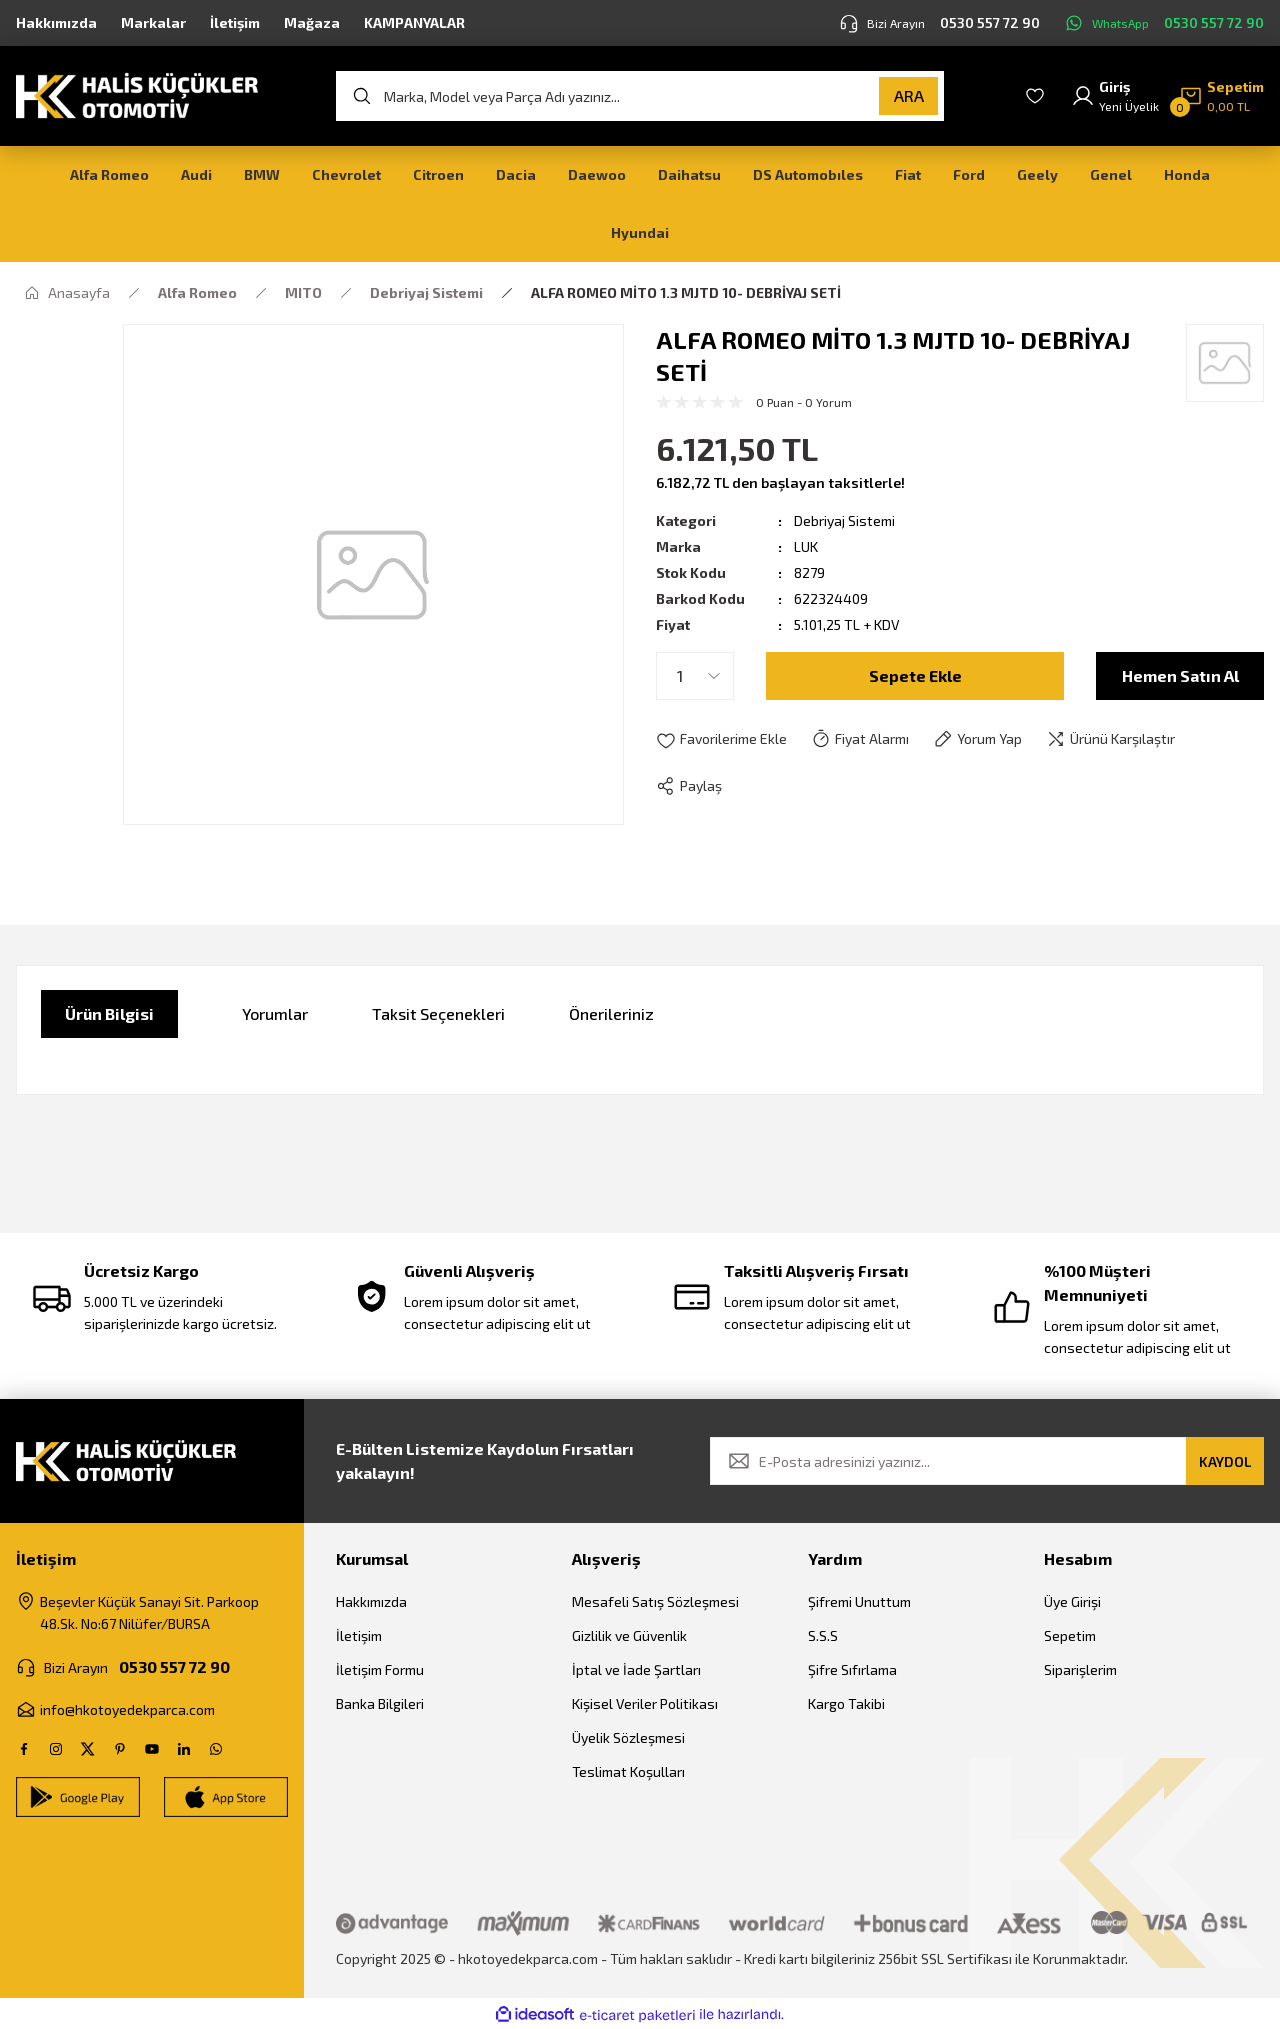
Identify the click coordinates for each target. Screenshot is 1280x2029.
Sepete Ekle (915, 675)
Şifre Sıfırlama (852, 1669)
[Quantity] (695, 676)
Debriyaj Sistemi (844, 520)
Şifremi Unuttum (859, 1601)
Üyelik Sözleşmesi (628, 1737)
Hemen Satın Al (1180, 675)
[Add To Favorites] (721, 739)
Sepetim (1070, 1635)
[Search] (640, 96)
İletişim (359, 1635)
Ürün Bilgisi (109, 1013)
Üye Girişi (1072, 1601)
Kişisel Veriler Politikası (645, 1703)
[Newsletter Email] (987, 1461)
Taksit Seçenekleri (438, 1013)
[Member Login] (1115, 96)
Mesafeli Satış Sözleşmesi (655, 1601)
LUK (806, 546)
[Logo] (137, 94)
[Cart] (1221, 96)
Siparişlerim (1080, 1669)
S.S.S (823, 1635)
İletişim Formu (380, 1669)
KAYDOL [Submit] (1225, 1461)
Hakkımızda (371, 1601)
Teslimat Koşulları (628, 1771)
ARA (909, 95)
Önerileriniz (611, 1013)
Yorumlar (275, 1013)
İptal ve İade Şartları (636, 1669)
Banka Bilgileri (380, 1703)
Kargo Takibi (846, 1703)
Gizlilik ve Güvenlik (629, 1635)
